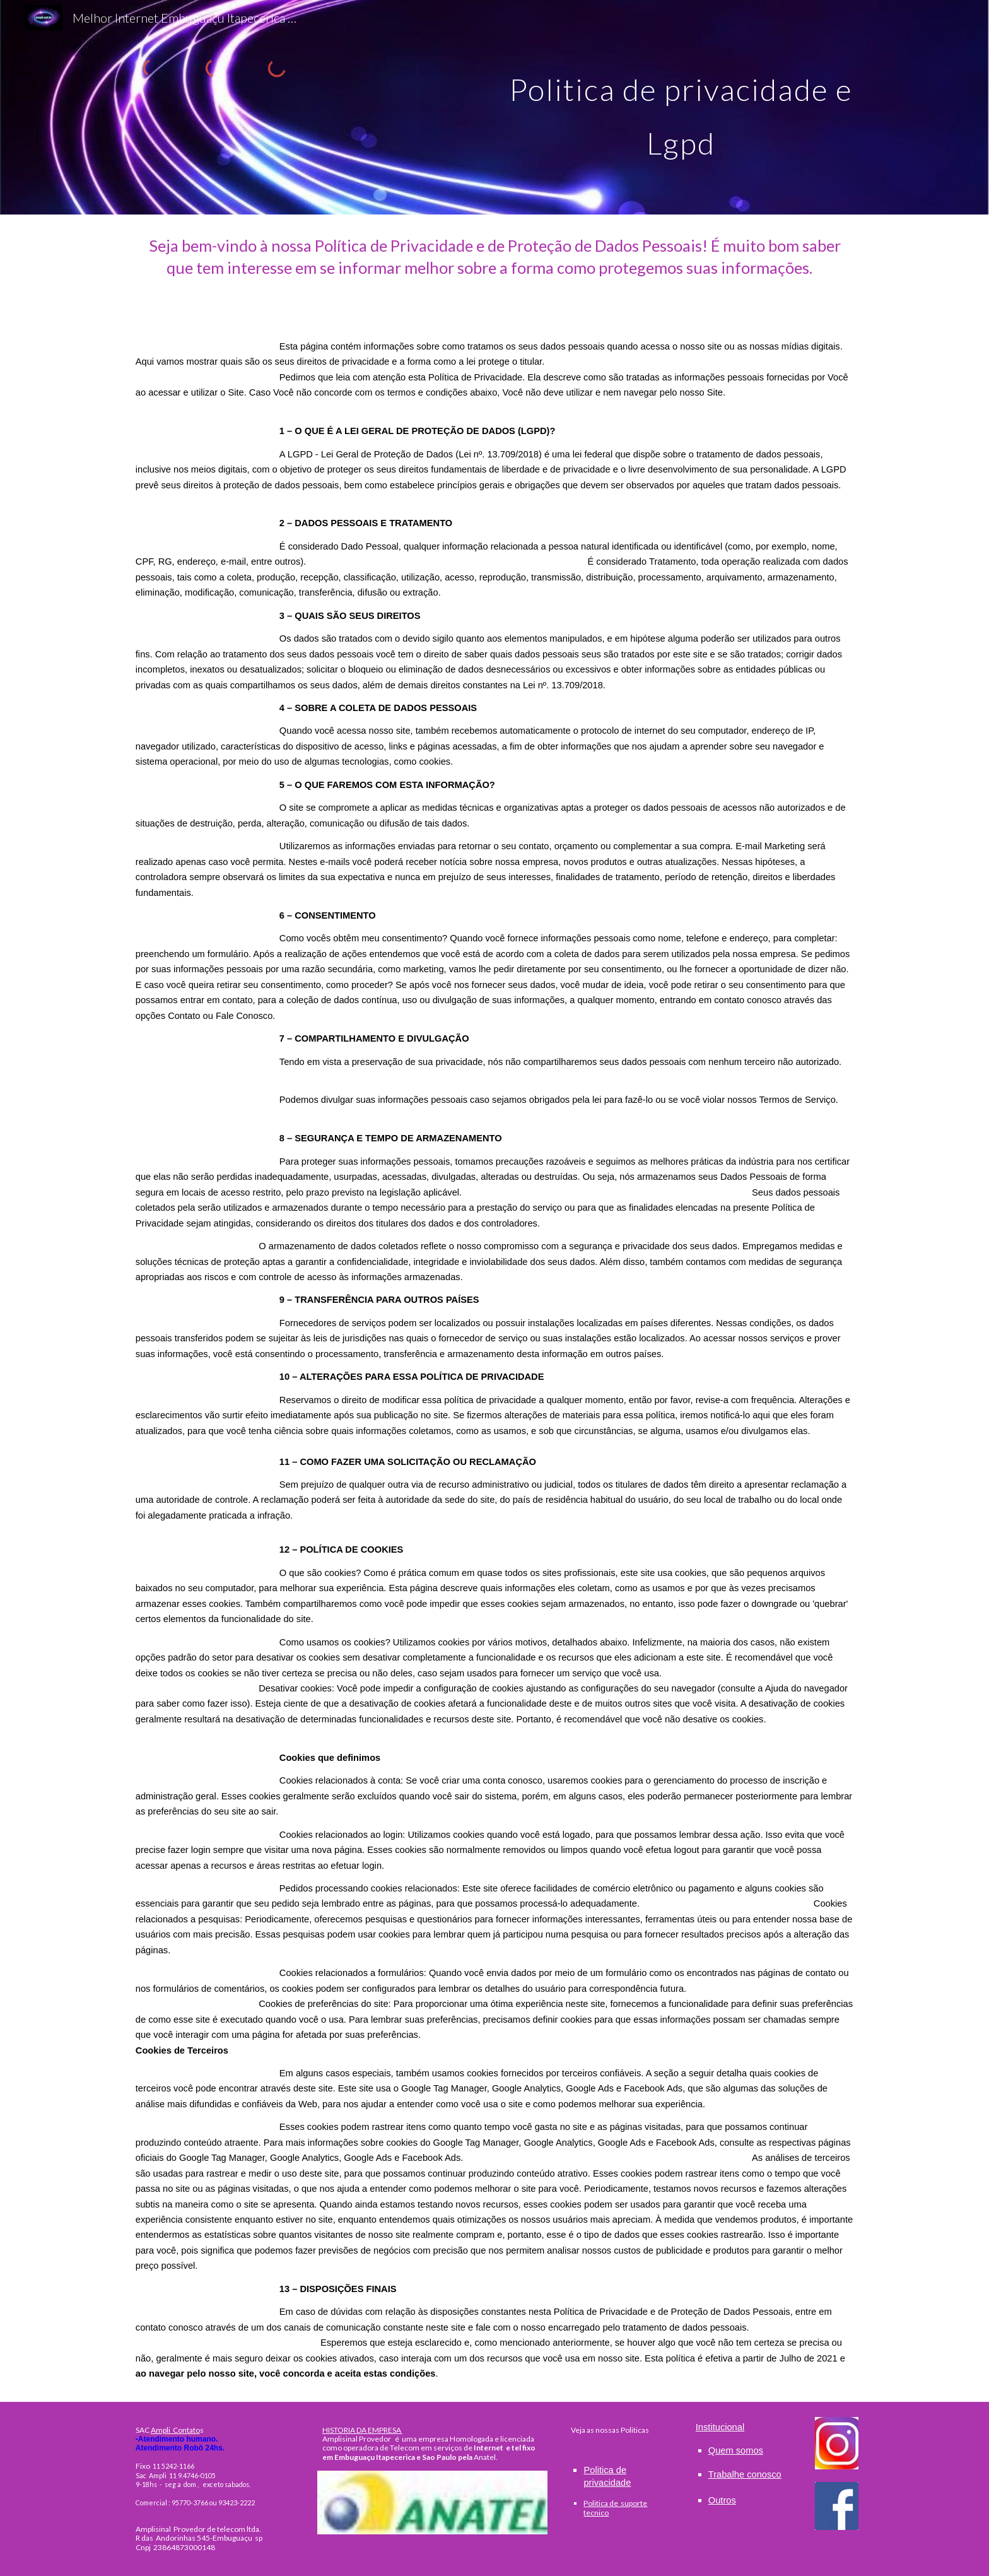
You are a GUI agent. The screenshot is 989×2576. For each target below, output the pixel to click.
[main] (681, 108)
